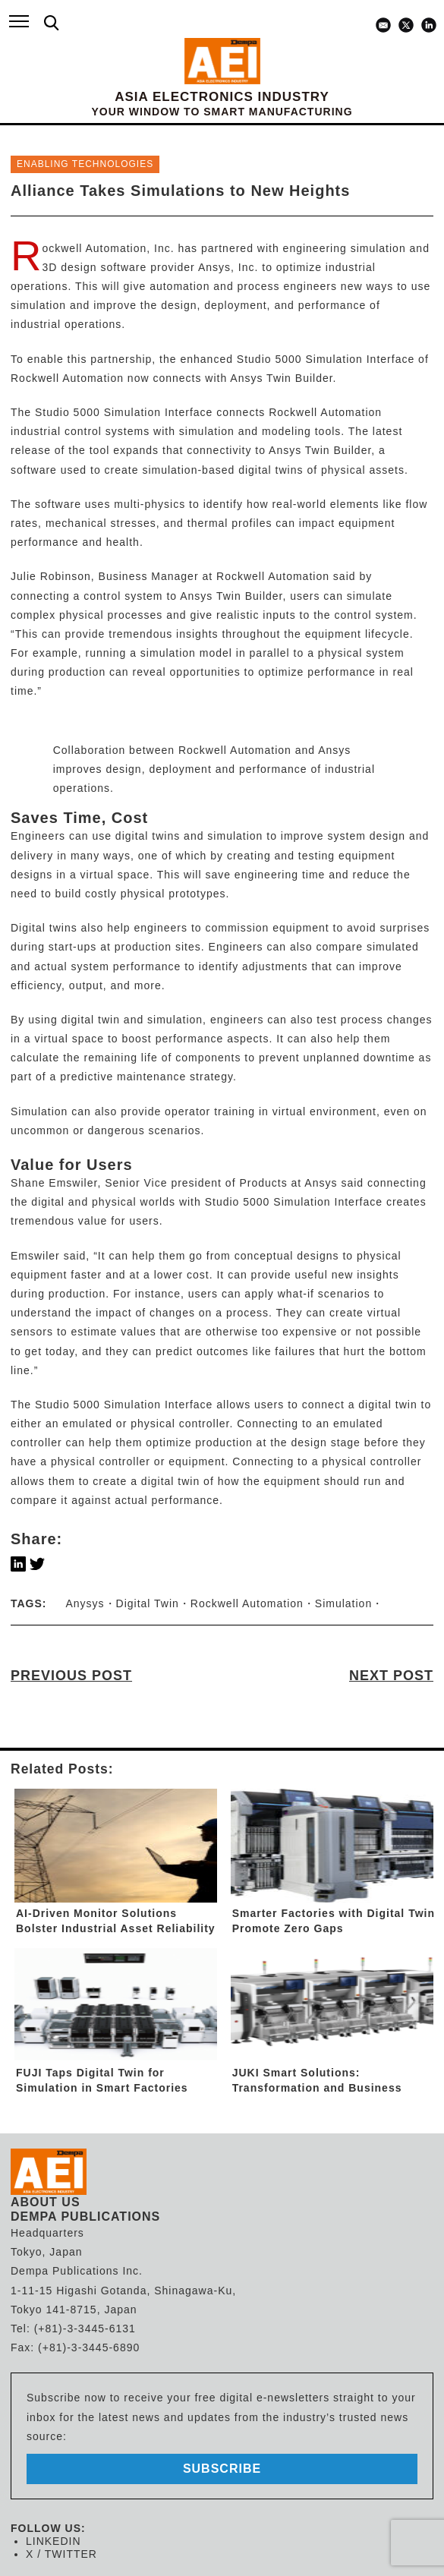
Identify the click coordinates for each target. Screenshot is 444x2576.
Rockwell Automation (247, 1603)
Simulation (343, 1603)
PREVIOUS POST (71, 1675)
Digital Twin (147, 1603)
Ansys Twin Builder (281, 378)
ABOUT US (45, 2202)
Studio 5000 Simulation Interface (325, 359)
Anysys (84, 1603)
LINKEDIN (53, 2541)
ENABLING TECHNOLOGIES (85, 164)
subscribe (222, 2468)
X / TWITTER (61, 2554)
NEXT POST (391, 1675)
